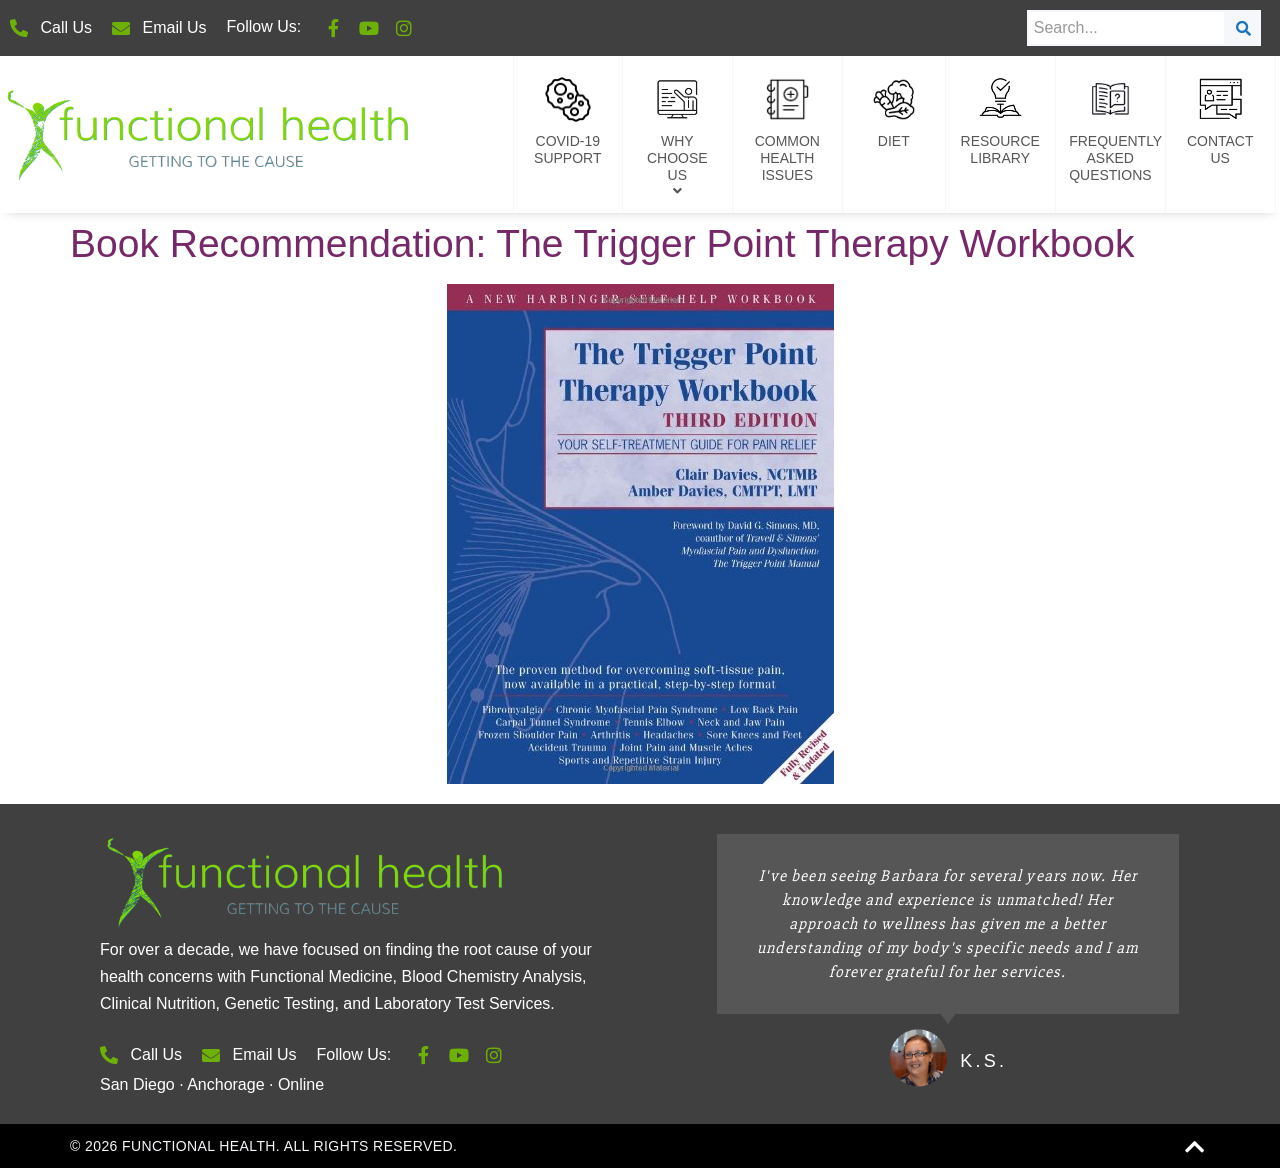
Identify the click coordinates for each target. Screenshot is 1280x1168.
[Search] (1243, 28)
